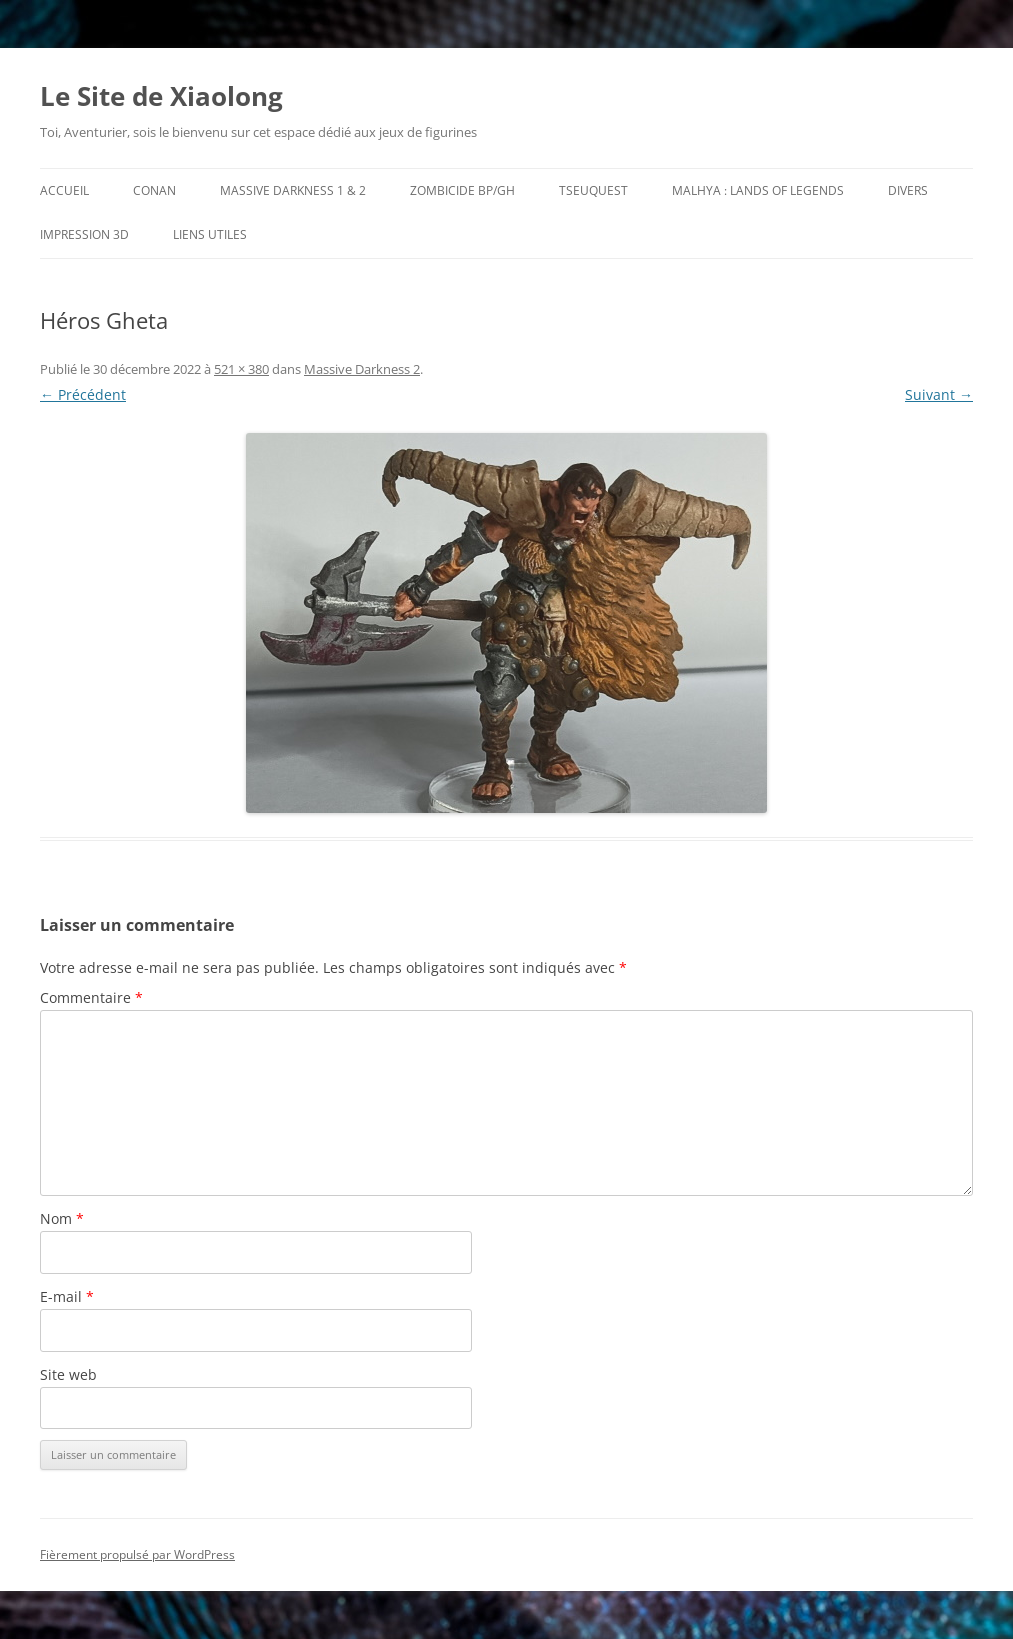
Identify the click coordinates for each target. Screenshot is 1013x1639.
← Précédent (83, 394)
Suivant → (939, 394)
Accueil (64, 190)
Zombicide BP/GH (462, 190)
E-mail (67, 1296)
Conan (154, 190)
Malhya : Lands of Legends (758, 190)
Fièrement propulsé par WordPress (137, 1554)
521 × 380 (241, 369)
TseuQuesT (593, 190)
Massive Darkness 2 (362, 369)
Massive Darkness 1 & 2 (293, 190)
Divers (908, 190)
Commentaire (91, 997)
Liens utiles (210, 234)
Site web (68, 1374)
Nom (62, 1218)
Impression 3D (84, 234)
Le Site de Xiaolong (161, 96)
